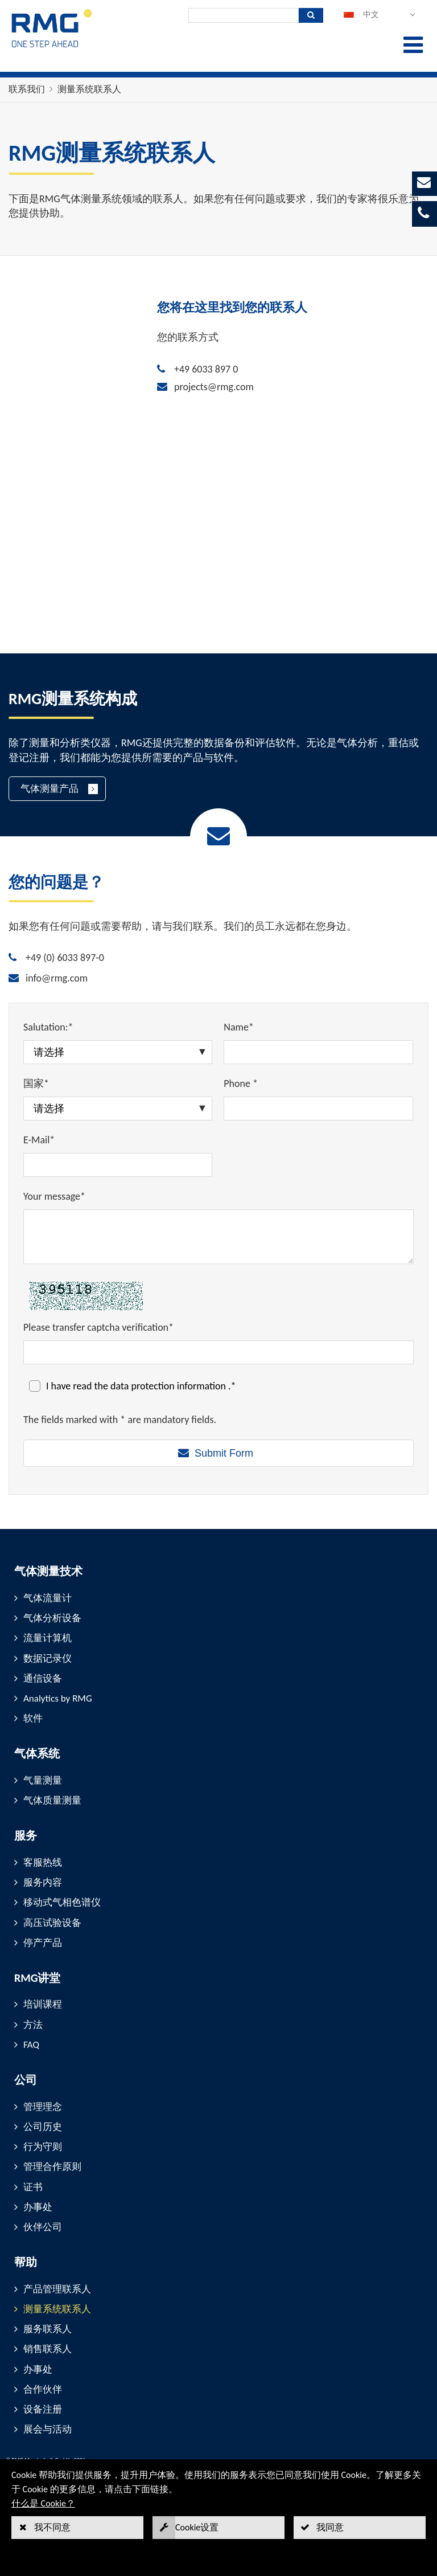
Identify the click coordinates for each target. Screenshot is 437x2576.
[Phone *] (318, 1109)
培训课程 (42, 2004)
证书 (33, 2187)
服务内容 (42, 1882)
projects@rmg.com (214, 387)
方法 (33, 2025)
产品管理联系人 (57, 2289)
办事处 (37, 2207)
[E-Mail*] (117, 1165)
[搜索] (243, 15)
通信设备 (42, 1678)
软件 (33, 1718)
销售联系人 (47, 2349)
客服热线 (42, 1862)
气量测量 (42, 1780)
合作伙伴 (42, 2389)
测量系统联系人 (89, 89)
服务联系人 (47, 2329)
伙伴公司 (42, 2227)
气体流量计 (47, 1598)
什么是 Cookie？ (43, 2503)
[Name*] (318, 1052)
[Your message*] (218, 1236)
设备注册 (42, 2409)
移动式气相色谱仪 (62, 1902)
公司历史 (42, 2127)
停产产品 (42, 1943)
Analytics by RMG (57, 1698)
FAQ (31, 2045)
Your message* (54, 1196)
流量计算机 (47, 1638)
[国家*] (117, 1109)
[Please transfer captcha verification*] (218, 1352)
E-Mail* (39, 1140)
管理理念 (42, 2107)
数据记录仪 (47, 1659)
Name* (239, 1027)
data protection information (169, 1386)
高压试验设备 (52, 1923)
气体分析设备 (52, 1618)
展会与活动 (47, 2429)
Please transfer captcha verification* (98, 1327)
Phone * (241, 1083)
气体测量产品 (49, 789)
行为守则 (42, 2147)
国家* (36, 1083)
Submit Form (224, 1453)
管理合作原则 (52, 2167)
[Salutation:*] (117, 1052)
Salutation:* (48, 1027)
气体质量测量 (52, 1800)
